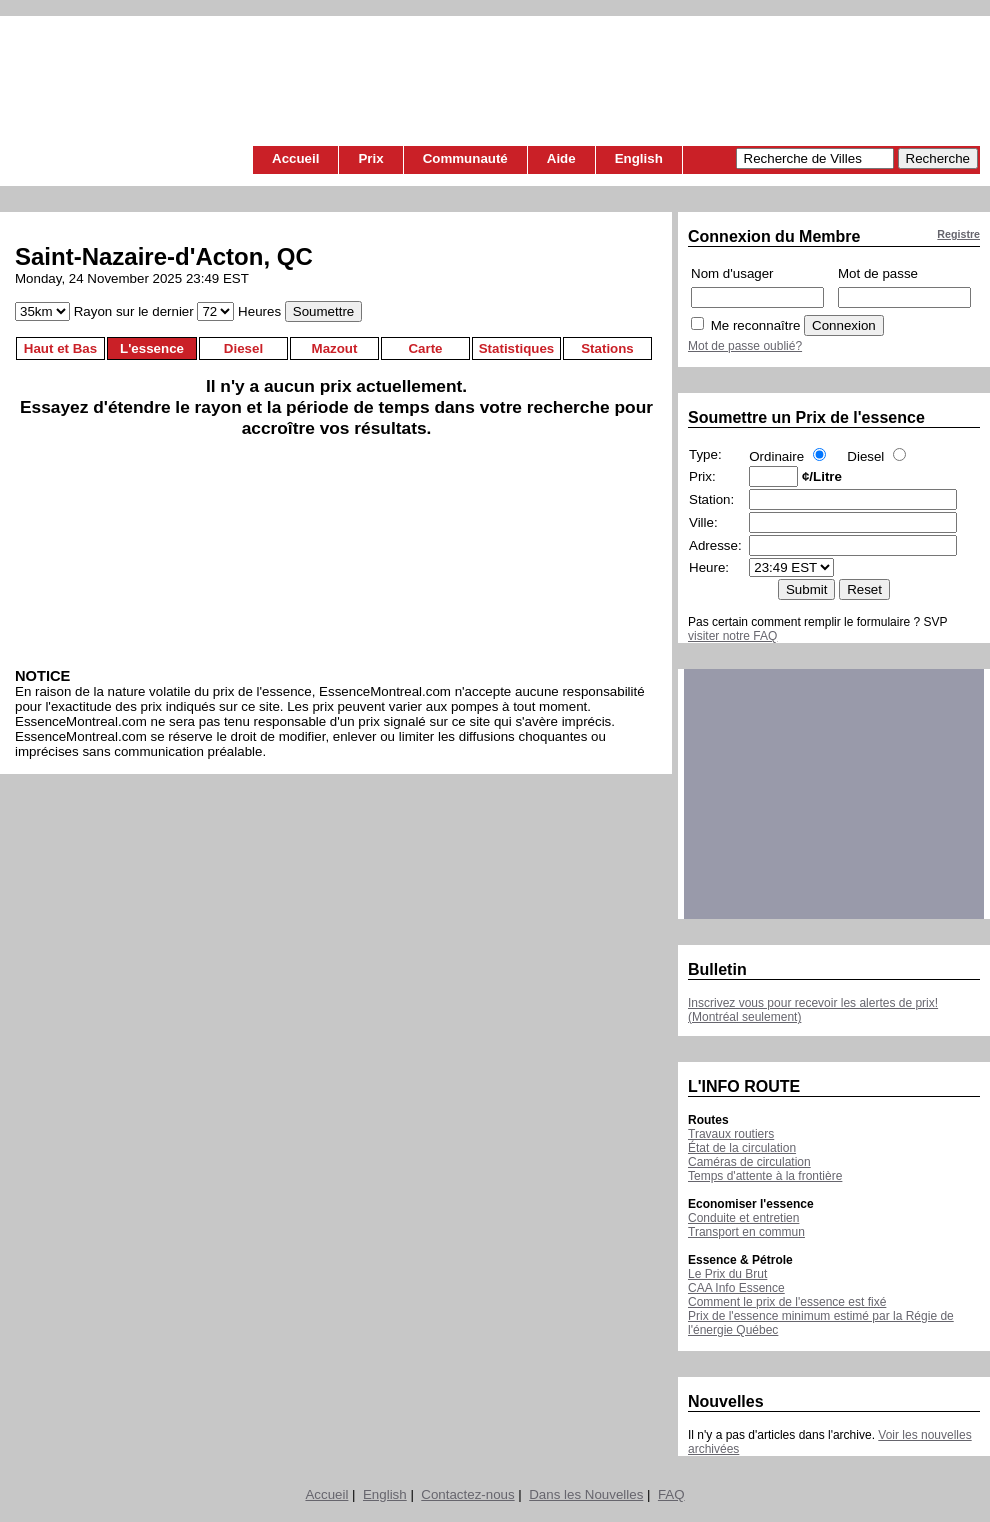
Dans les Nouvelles (586, 1494)
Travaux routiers (731, 1134)
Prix (370, 158)
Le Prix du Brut (727, 1274)
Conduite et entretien (743, 1218)
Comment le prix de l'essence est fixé (787, 1302)
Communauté (465, 158)
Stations (607, 348)
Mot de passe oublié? (745, 346)
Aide (561, 158)
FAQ (671, 1494)
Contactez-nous (467, 1494)
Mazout (335, 348)
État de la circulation (742, 1148)
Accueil (295, 158)
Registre (958, 234)
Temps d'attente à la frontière (765, 1176)
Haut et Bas (60, 348)
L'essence (152, 348)
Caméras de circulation (749, 1162)
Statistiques (517, 348)
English (639, 158)
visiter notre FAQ (732, 636)
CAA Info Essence (736, 1288)
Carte (425, 348)
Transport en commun (746, 1232)
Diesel (243, 348)
